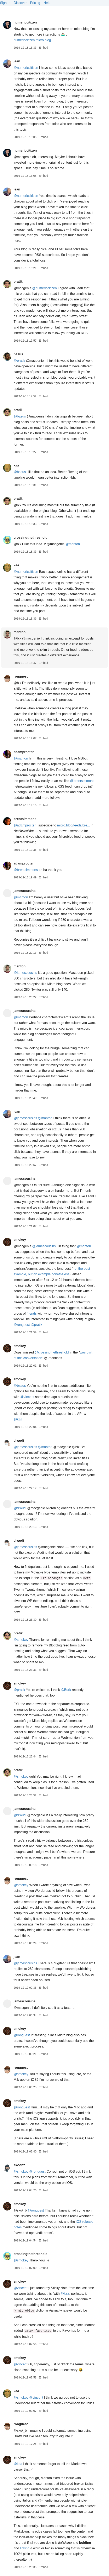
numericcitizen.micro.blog (32, 40)
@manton (72, 544)
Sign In (5, 3)
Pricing (35, 3)
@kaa (17, 1419)
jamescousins (24, 891)
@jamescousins (25, 972)
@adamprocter (24, 825)
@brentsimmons (82, 781)
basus (18, 354)
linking (24, 2548)
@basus (19, 416)
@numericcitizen (25, 67)
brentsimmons (24, 819)
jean (16, 61)
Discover (20, 3)
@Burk (66, 1690)
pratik (18, 281)
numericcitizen (25, 22)
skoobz (19, 2165)
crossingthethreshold (30, 537)
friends (32, 1313)
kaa (16, 465)
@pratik (19, 360)
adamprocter (23, 752)
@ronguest (21, 1324)
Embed (43, 47)
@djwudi (19, 1508)
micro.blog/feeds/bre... (73, 825)
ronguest (20, 676)
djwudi (18, 1440)
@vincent (27, 1397)
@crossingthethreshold (52, 1352)
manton (19, 632)
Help (47, 3)
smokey (19, 1239)
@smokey (20, 1639)
